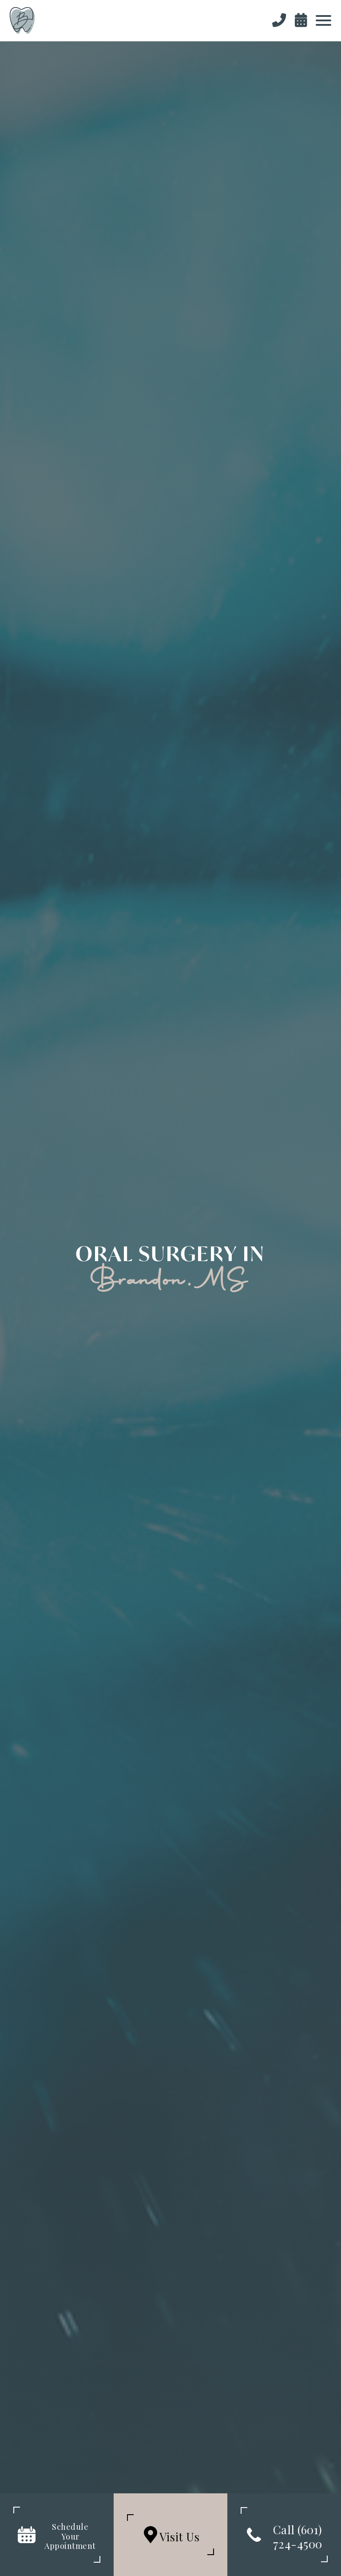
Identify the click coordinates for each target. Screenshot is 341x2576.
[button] (323, 20)
